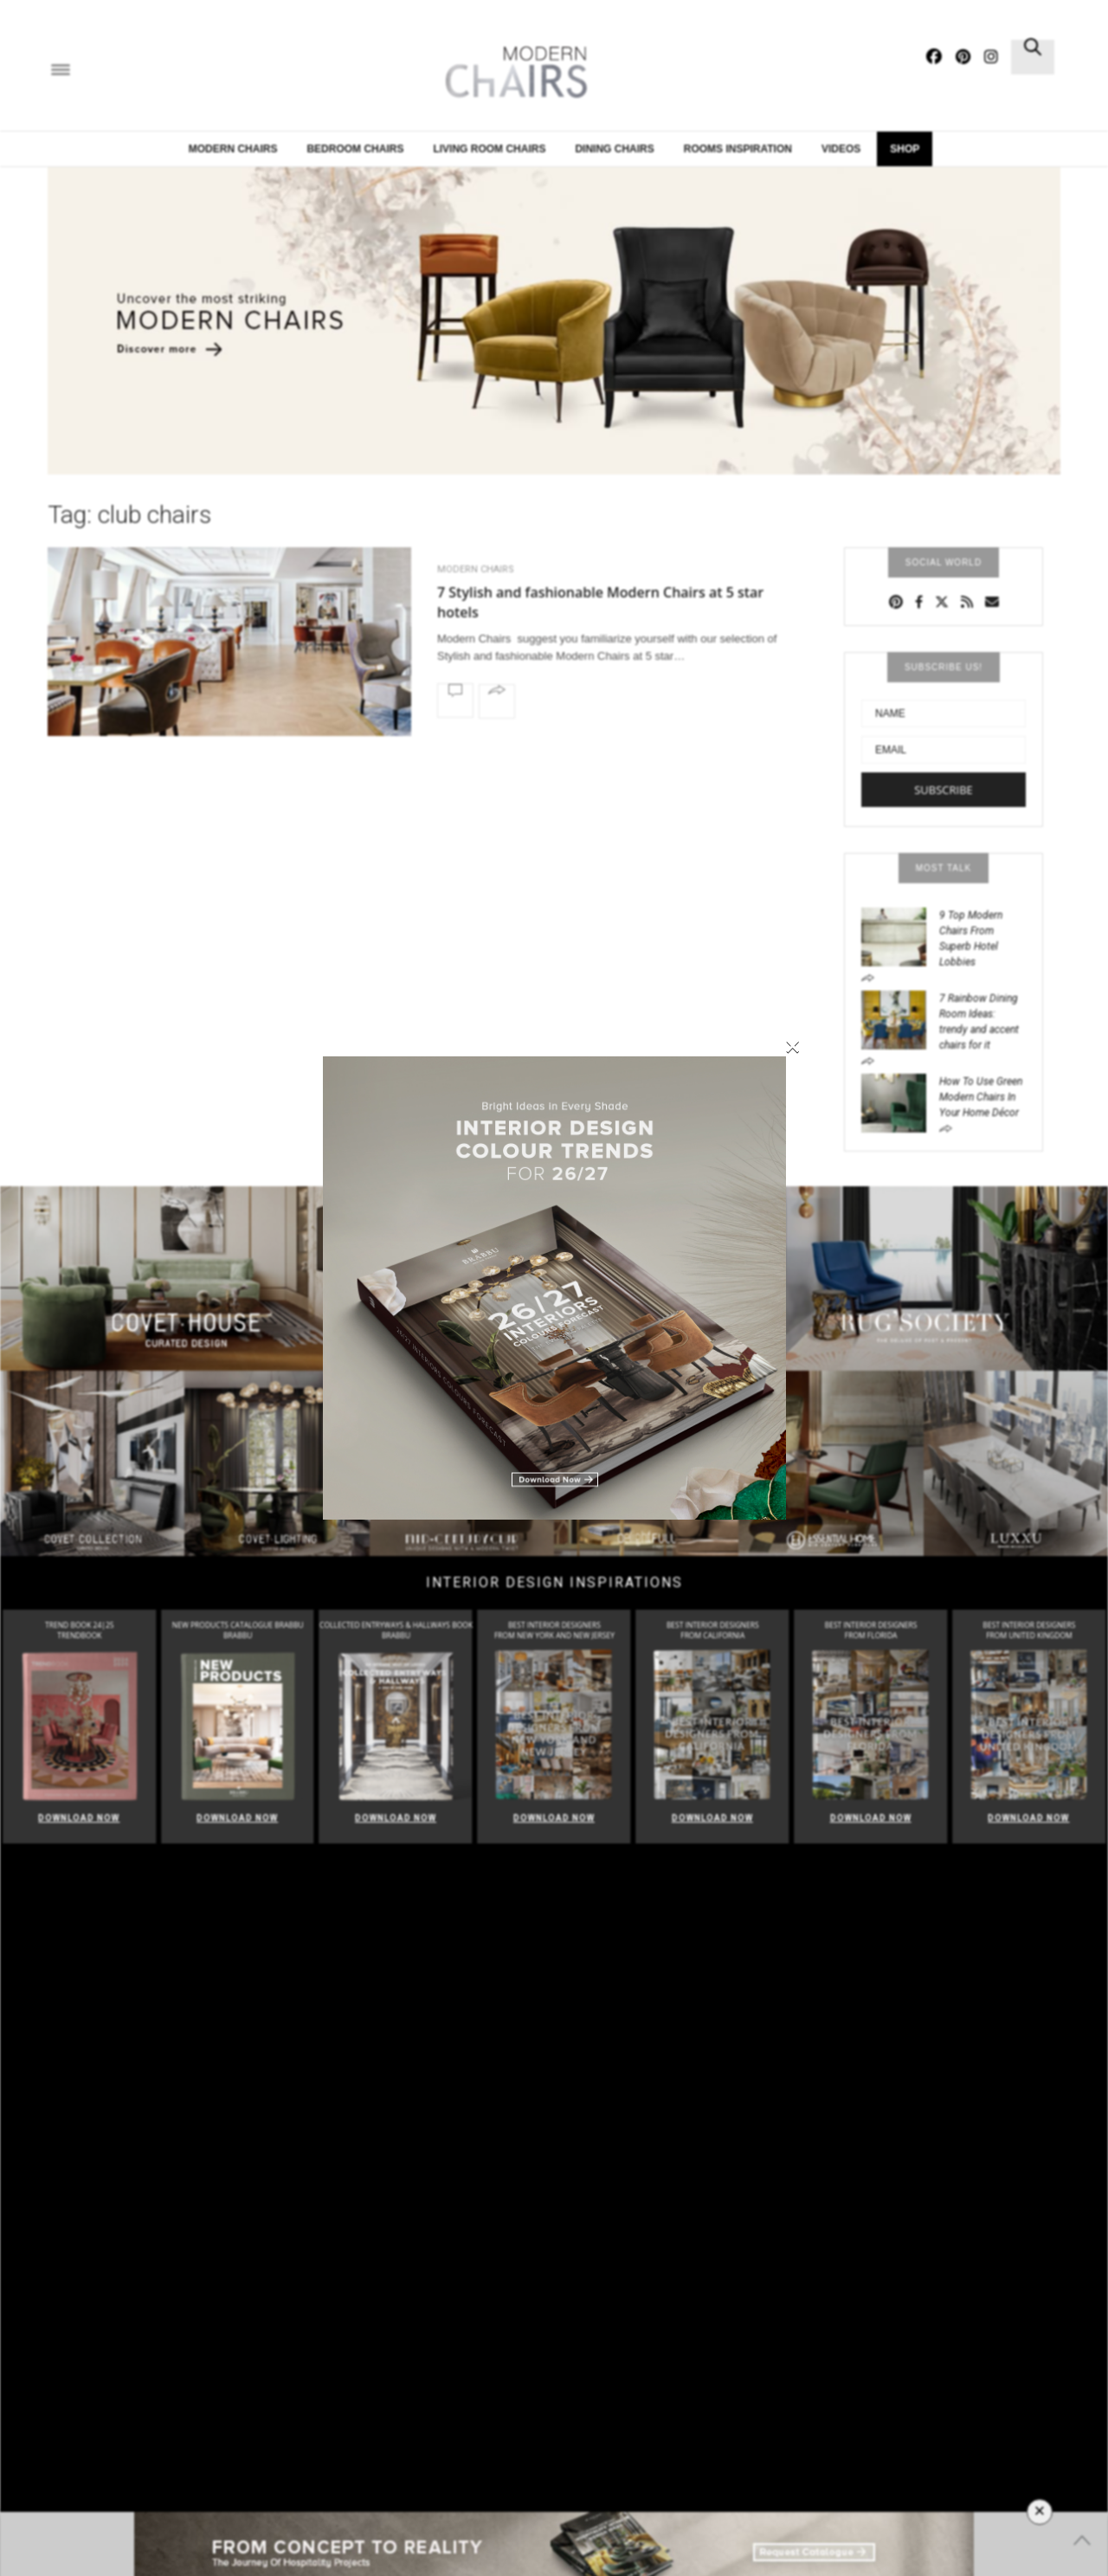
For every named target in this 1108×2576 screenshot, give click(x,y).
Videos (840, 149)
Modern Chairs (233, 149)
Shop (904, 149)
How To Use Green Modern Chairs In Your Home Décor (980, 1097)
